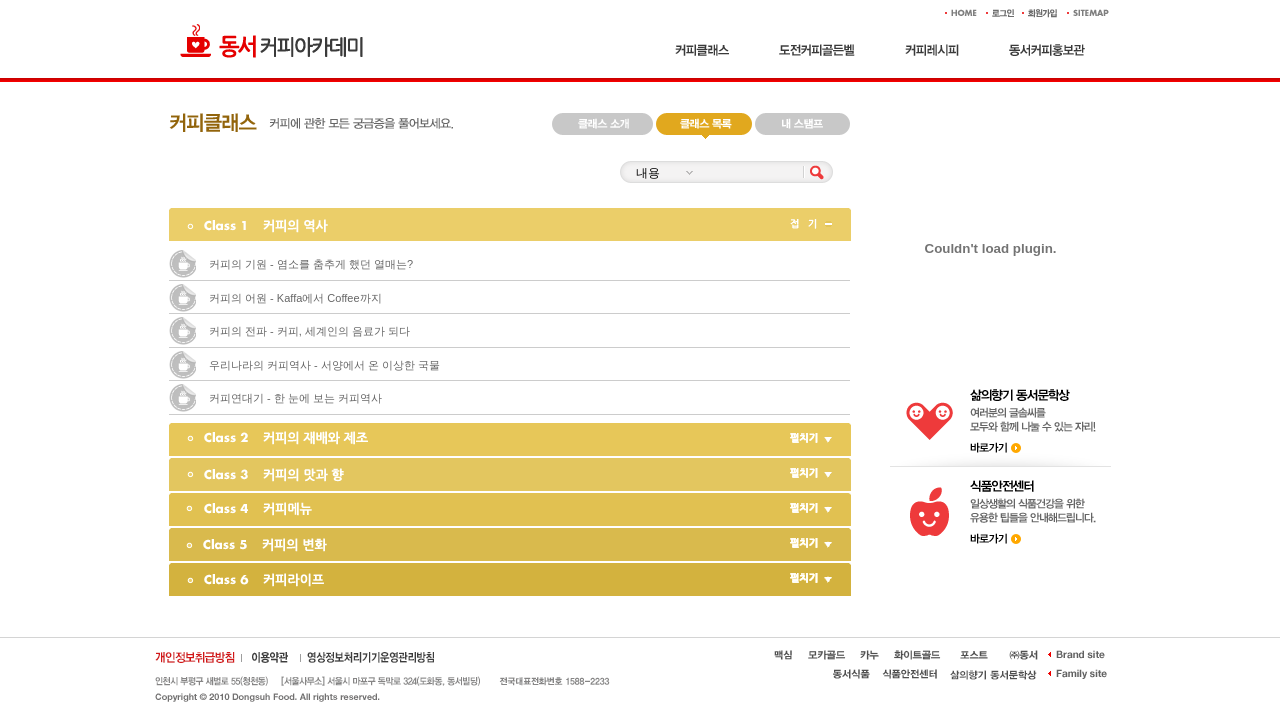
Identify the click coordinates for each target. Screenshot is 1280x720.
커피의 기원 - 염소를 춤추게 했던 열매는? (311, 264)
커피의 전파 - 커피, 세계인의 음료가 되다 (309, 331)
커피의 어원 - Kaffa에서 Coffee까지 (295, 298)
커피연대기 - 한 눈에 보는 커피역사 (295, 398)
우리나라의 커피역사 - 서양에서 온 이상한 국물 (324, 365)
